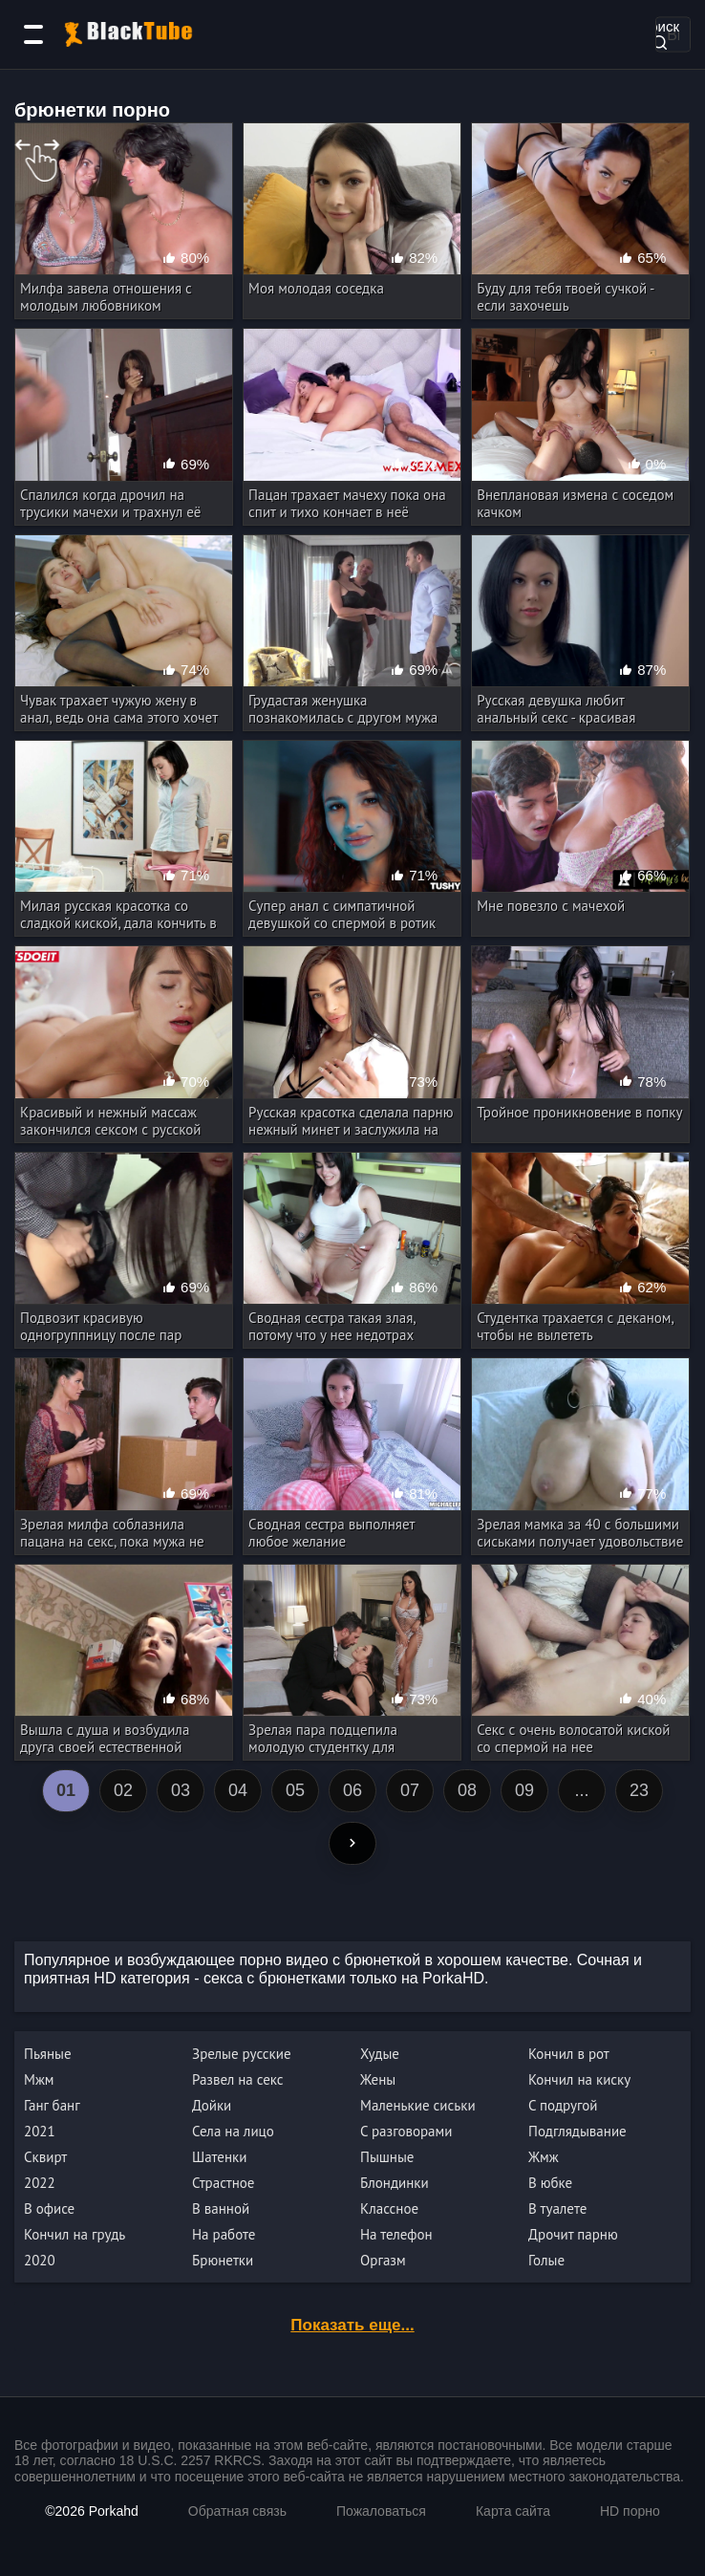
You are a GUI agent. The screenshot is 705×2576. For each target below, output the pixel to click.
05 (295, 1790)
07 (409, 1790)
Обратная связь (237, 2511)
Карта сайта (513, 2511)
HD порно (630, 2511)
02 (123, 1790)
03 (180, 1790)
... (581, 1790)
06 (352, 1790)
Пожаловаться (381, 2511)
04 (237, 1790)
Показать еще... (352, 2325)
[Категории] (33, 34)
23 (639, 1790)
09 (524, 1790)
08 (467, 1790)
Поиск (659, 33)
